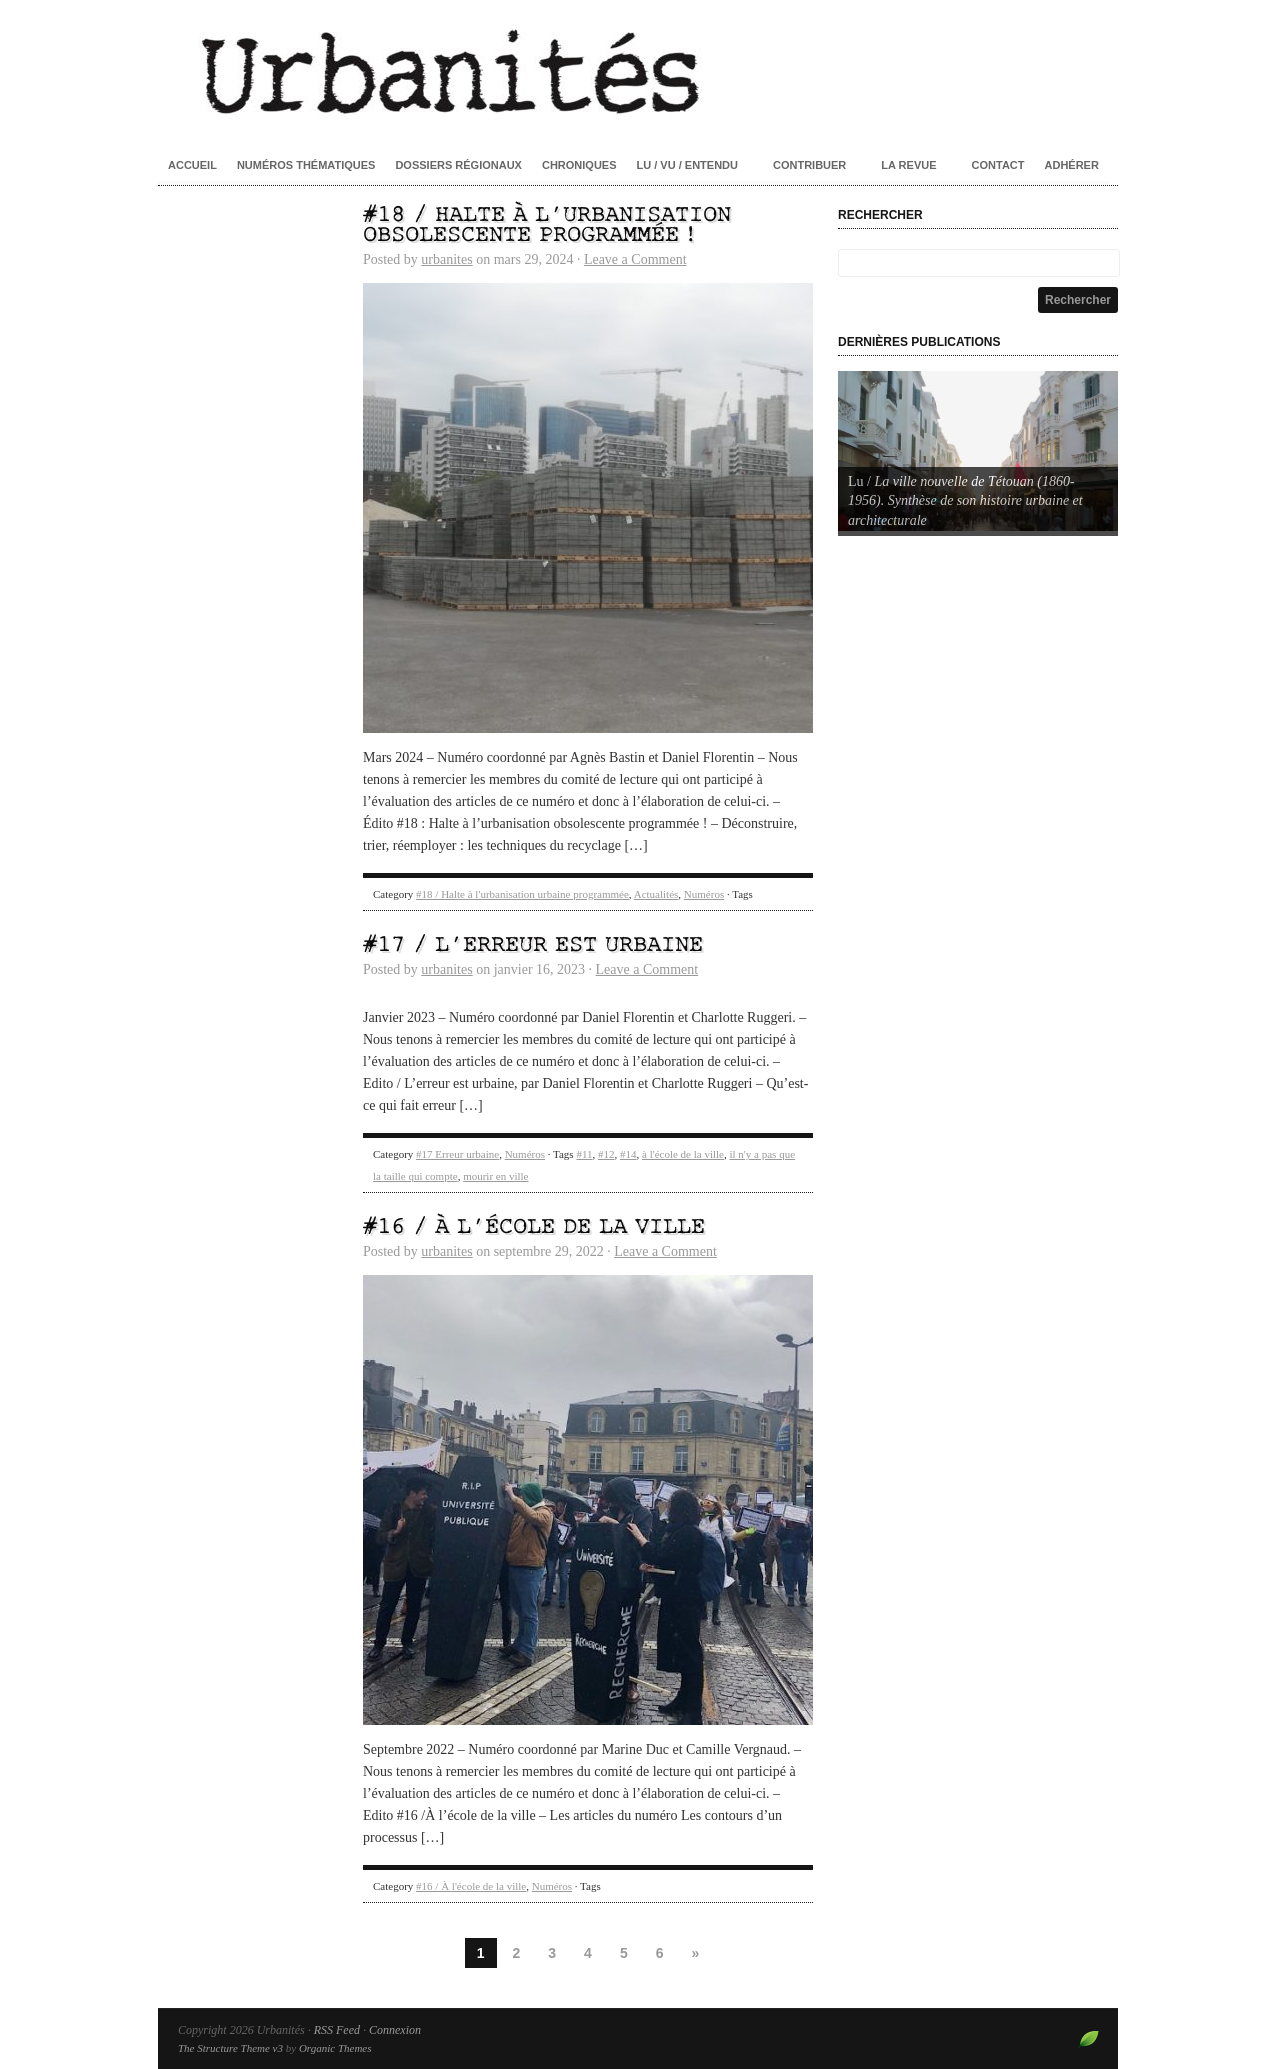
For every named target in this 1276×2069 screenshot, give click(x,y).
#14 (628, 1154)
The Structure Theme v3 (230, 2048)
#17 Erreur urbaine (457, 1154)
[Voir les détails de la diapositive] (978, 451)
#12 (606, 1154)
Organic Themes (335, 2048)
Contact (998, 165)
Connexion (395, 2030)
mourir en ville (495, 1176)
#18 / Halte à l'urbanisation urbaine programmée (522, 894)
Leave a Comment (635, 259)
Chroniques (579, 165)
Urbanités (638, 70)
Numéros (704, 894)
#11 (584, 1154)
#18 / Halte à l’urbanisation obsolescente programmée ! (547, 225)
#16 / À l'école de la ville (471, 1886)
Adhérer (1072, 165)
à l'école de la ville (683, 1154)
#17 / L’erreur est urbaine (533, 945)
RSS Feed (337, 2030)
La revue (908, 165)
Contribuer (809, 165)
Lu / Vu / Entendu (687, 165)
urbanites (446, 259)
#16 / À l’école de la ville (534, 1227)
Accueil (192, 165)
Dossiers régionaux (458, 165)
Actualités (656, 894)
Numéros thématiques (306, 165)
